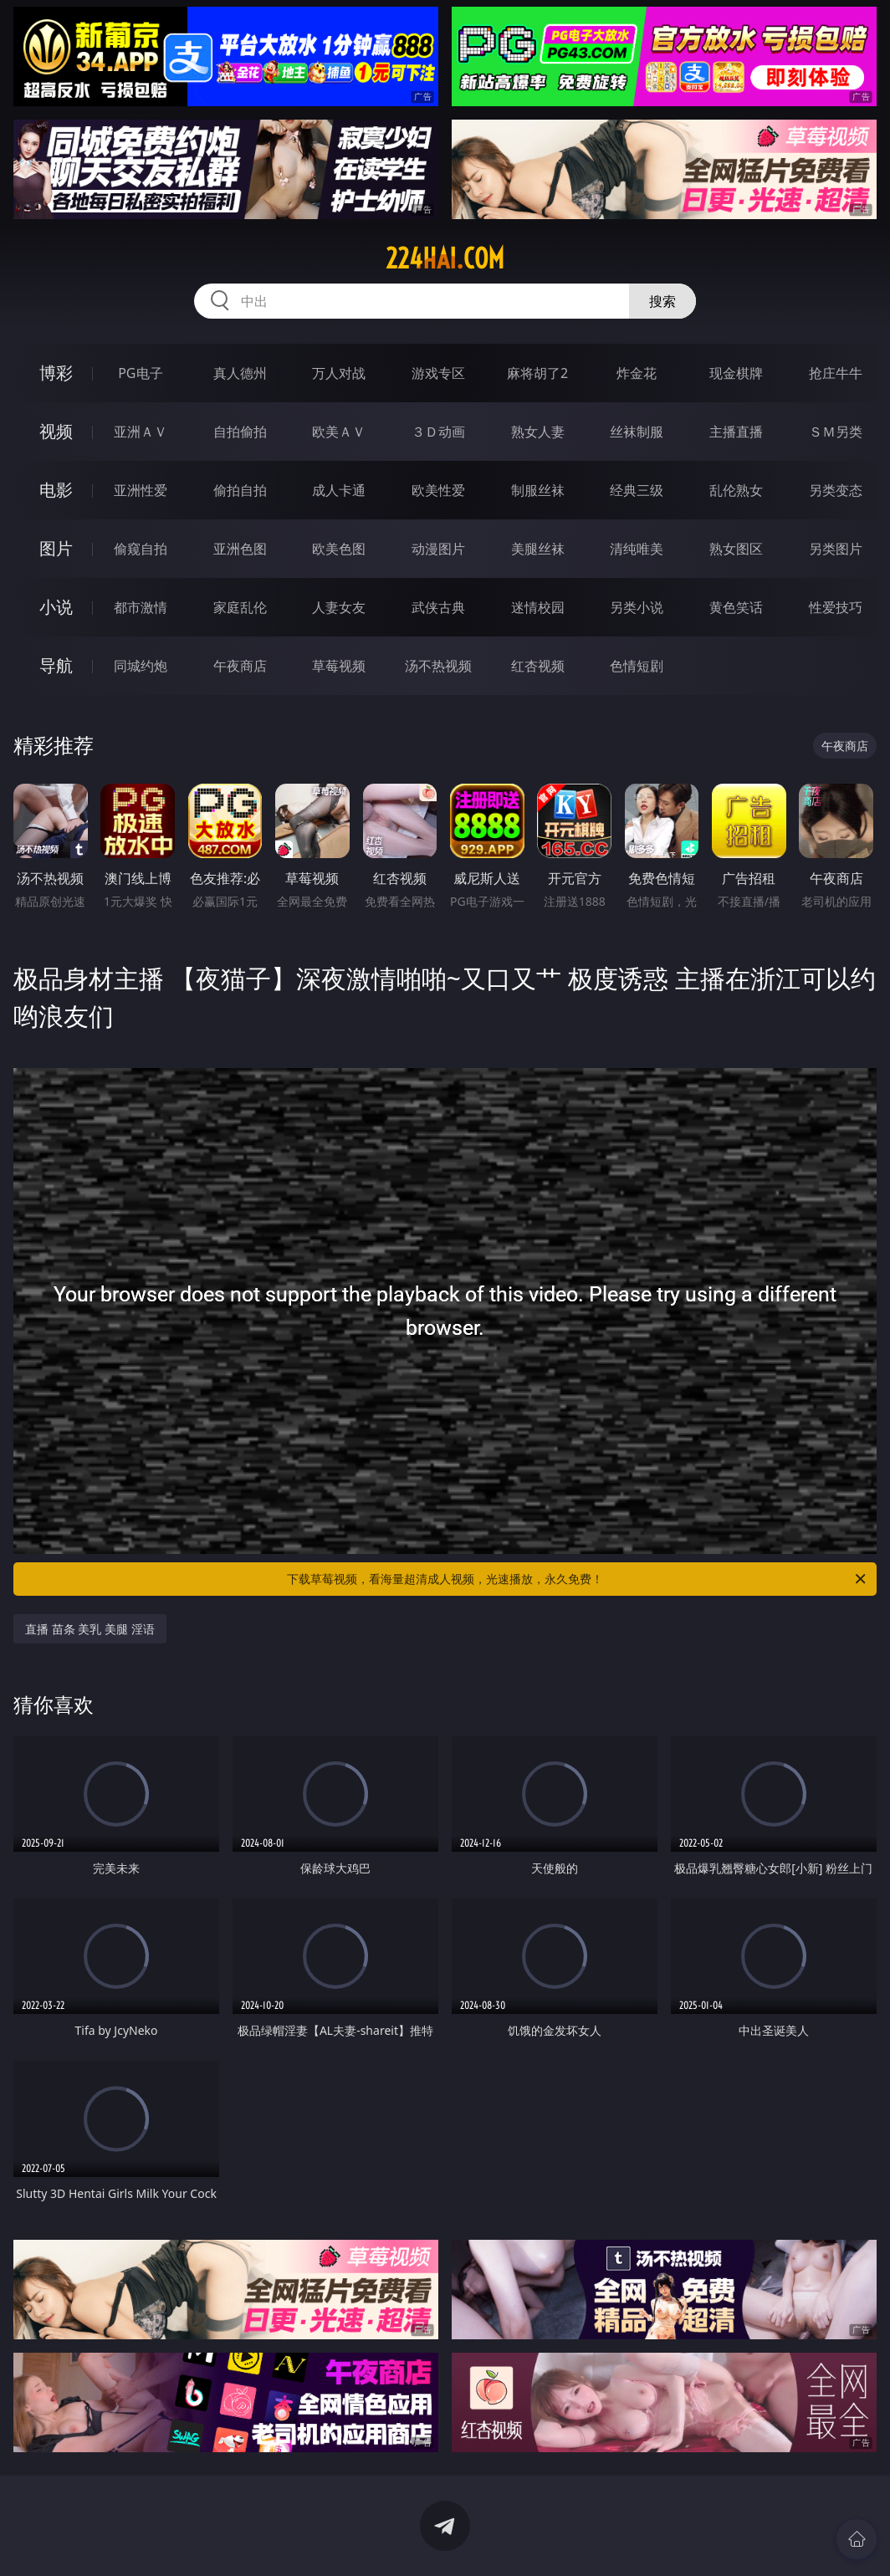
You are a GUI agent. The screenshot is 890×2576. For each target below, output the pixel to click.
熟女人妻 (538, 431)
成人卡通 (339, 490)
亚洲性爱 (140, 490)
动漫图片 (438, 548)
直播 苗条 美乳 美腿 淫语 (90, 1629)
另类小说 (636, 607)
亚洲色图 (240, 548)
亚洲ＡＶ (140, 431)
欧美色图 (339, 548)
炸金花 (636, 373)
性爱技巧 (835, 607)
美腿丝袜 (538, 548)
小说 (56, 606)
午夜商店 (240, 666)
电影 (56, 489)
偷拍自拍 (240, 490)
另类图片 (835, 548)
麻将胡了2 (537, 373)
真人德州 (240, 373)
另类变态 (835, 490)
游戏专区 (438, 373)
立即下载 (562, 2539)
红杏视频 (538, 666)
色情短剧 (636, 666)
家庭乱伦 (240, 607)
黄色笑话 (736, 607)
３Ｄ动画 (438, 431)
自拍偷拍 (240, 431)
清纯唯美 (636, 548)
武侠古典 (438, 607)
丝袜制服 (636, 431)
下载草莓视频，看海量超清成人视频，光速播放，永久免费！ (577, 1579)
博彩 (56, 372)
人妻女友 (339, 607)
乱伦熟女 (736, 490)
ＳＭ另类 (835, 431)
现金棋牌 (736, 373)
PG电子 (140, 373)
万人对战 (339, 373)
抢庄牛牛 (835, 373)
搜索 (662, 301)
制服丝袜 (538, 490)
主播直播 (736, 431)
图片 (56, 548)
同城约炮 (140, 666)
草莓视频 (339, 666)
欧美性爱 (438, 490)
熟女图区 (736, 548)
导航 (56, 665)
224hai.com (445, 258)
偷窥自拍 (140, 548)
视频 (56, 431)
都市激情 (140, 607)
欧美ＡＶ (339, 431)
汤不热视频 (438, 666)
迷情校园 (538, 607)
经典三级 (636, 490)
